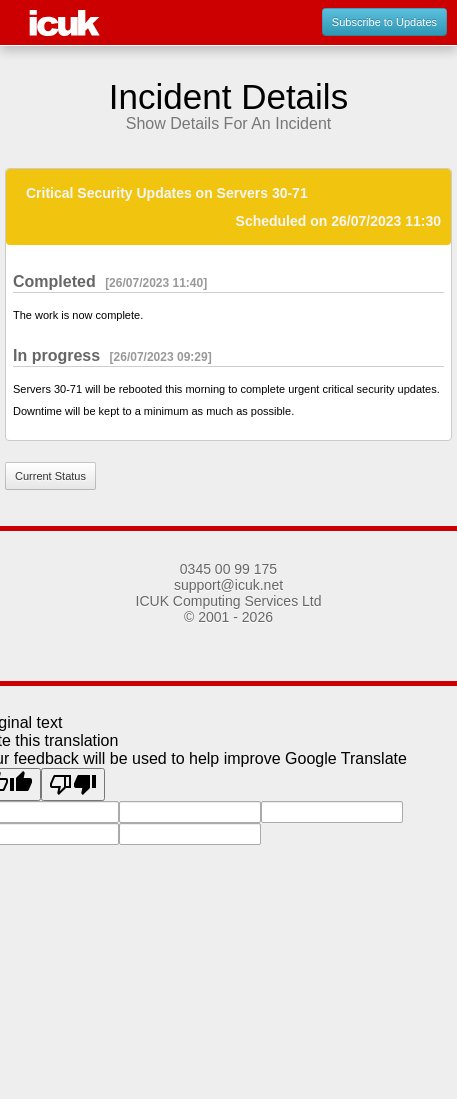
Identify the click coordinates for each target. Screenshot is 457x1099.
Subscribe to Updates (384, 22)
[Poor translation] (73, 784)
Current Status (50, 476)
